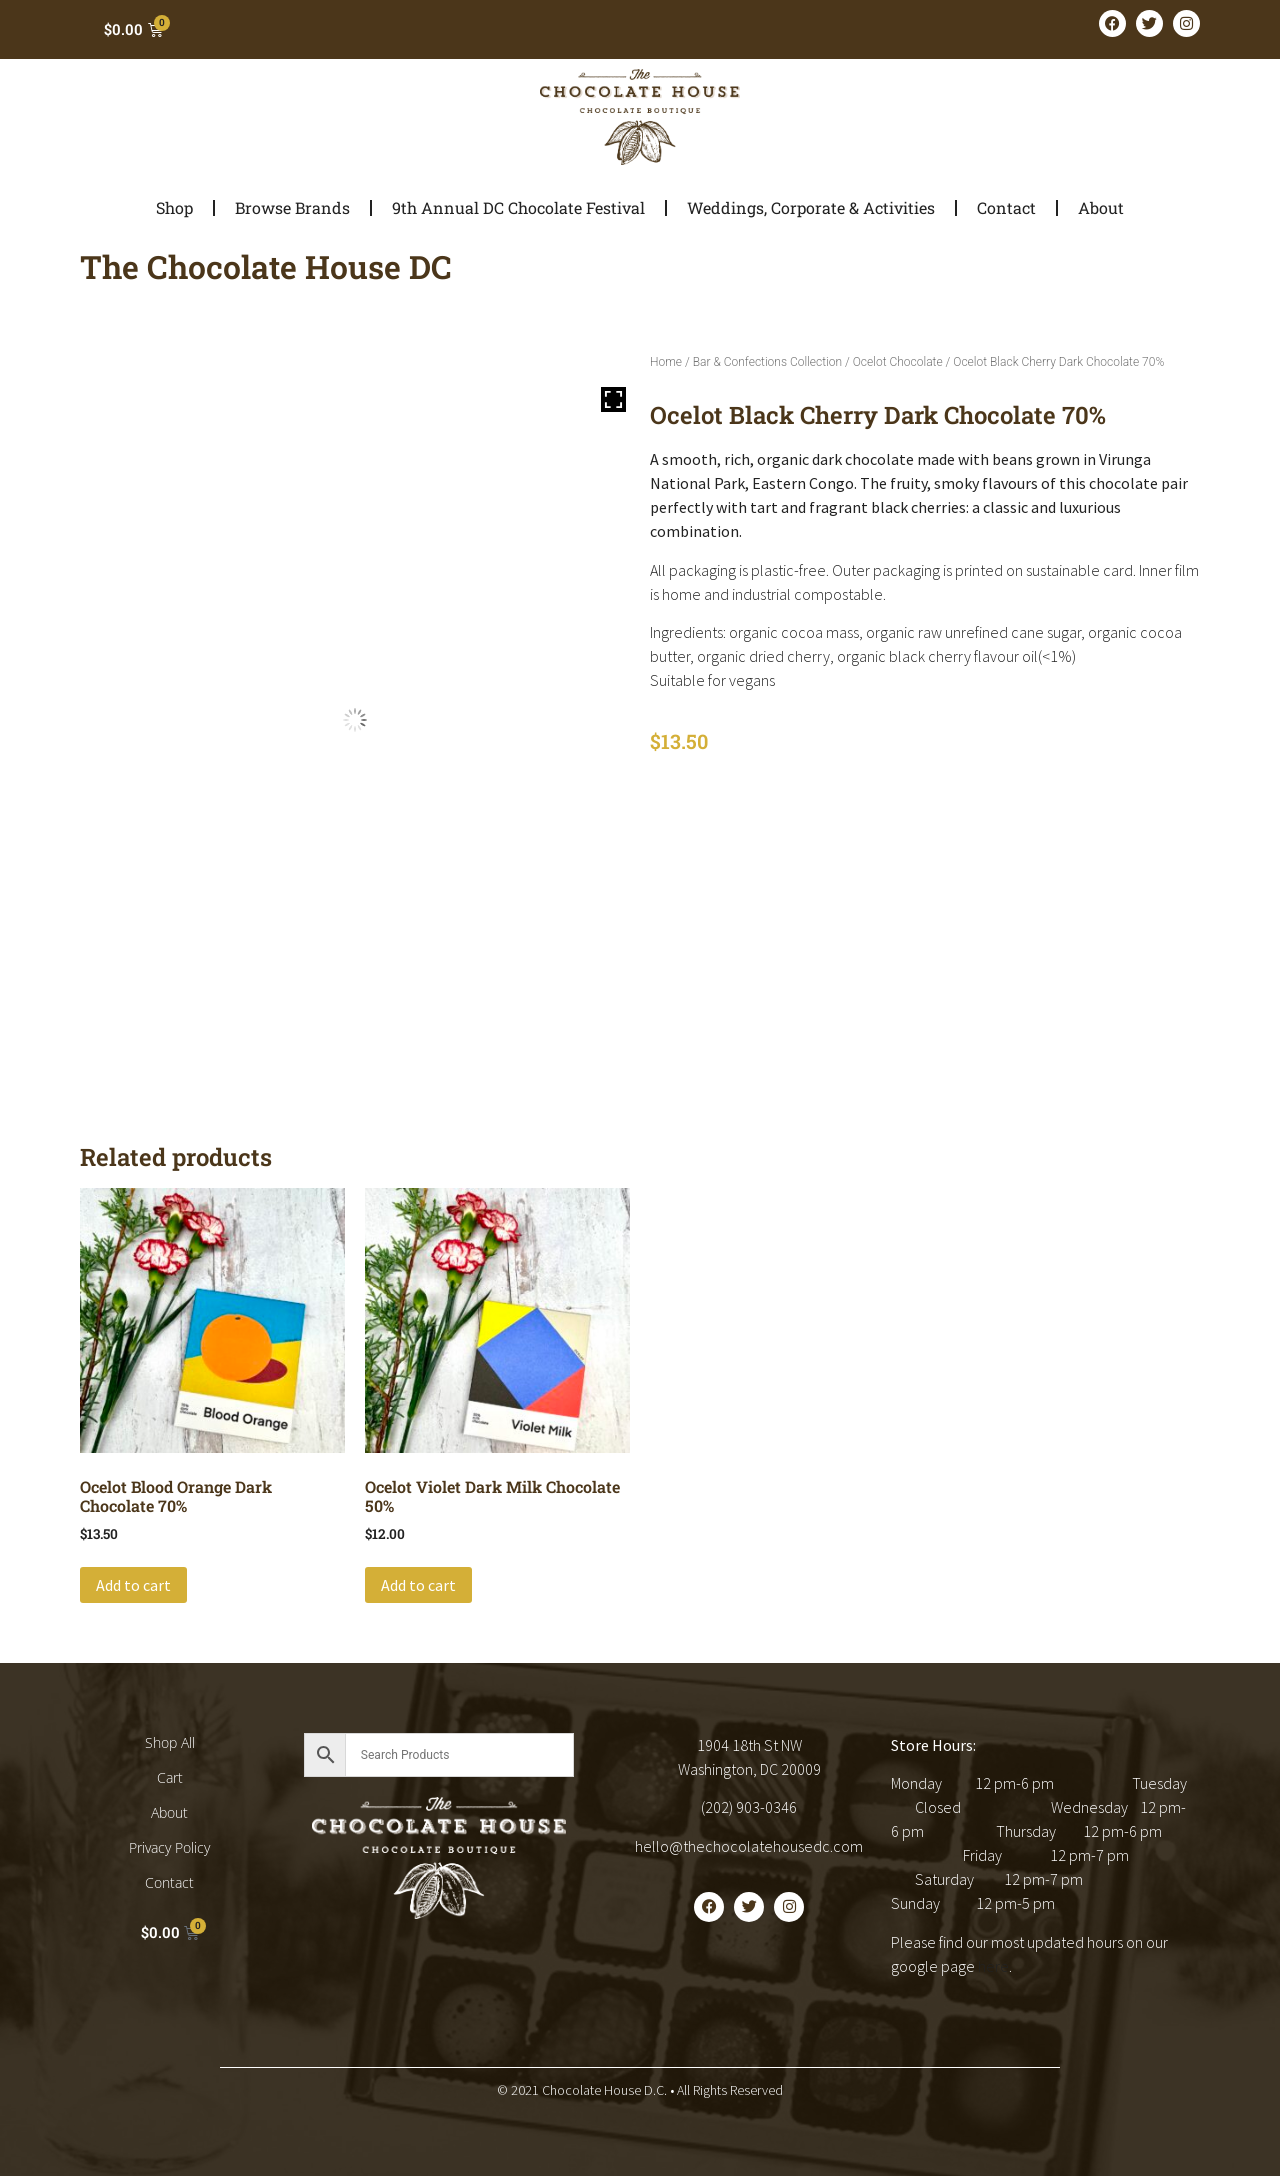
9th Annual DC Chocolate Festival (518, 207)
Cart (170, 1777)
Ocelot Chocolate (898, 362)
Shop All (170, 1742)
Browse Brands (292, 207)
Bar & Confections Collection (767, 362)
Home (666, 362)
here (993, 1966)
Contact (1006, 207)
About (1101, 207)
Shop (174, 207)
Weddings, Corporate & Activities (811, 207)
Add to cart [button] (133, 1585)
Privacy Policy (169, 1847)
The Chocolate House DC (266, 266)
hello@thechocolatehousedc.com (749, 1846)
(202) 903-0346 (749, 1807)
